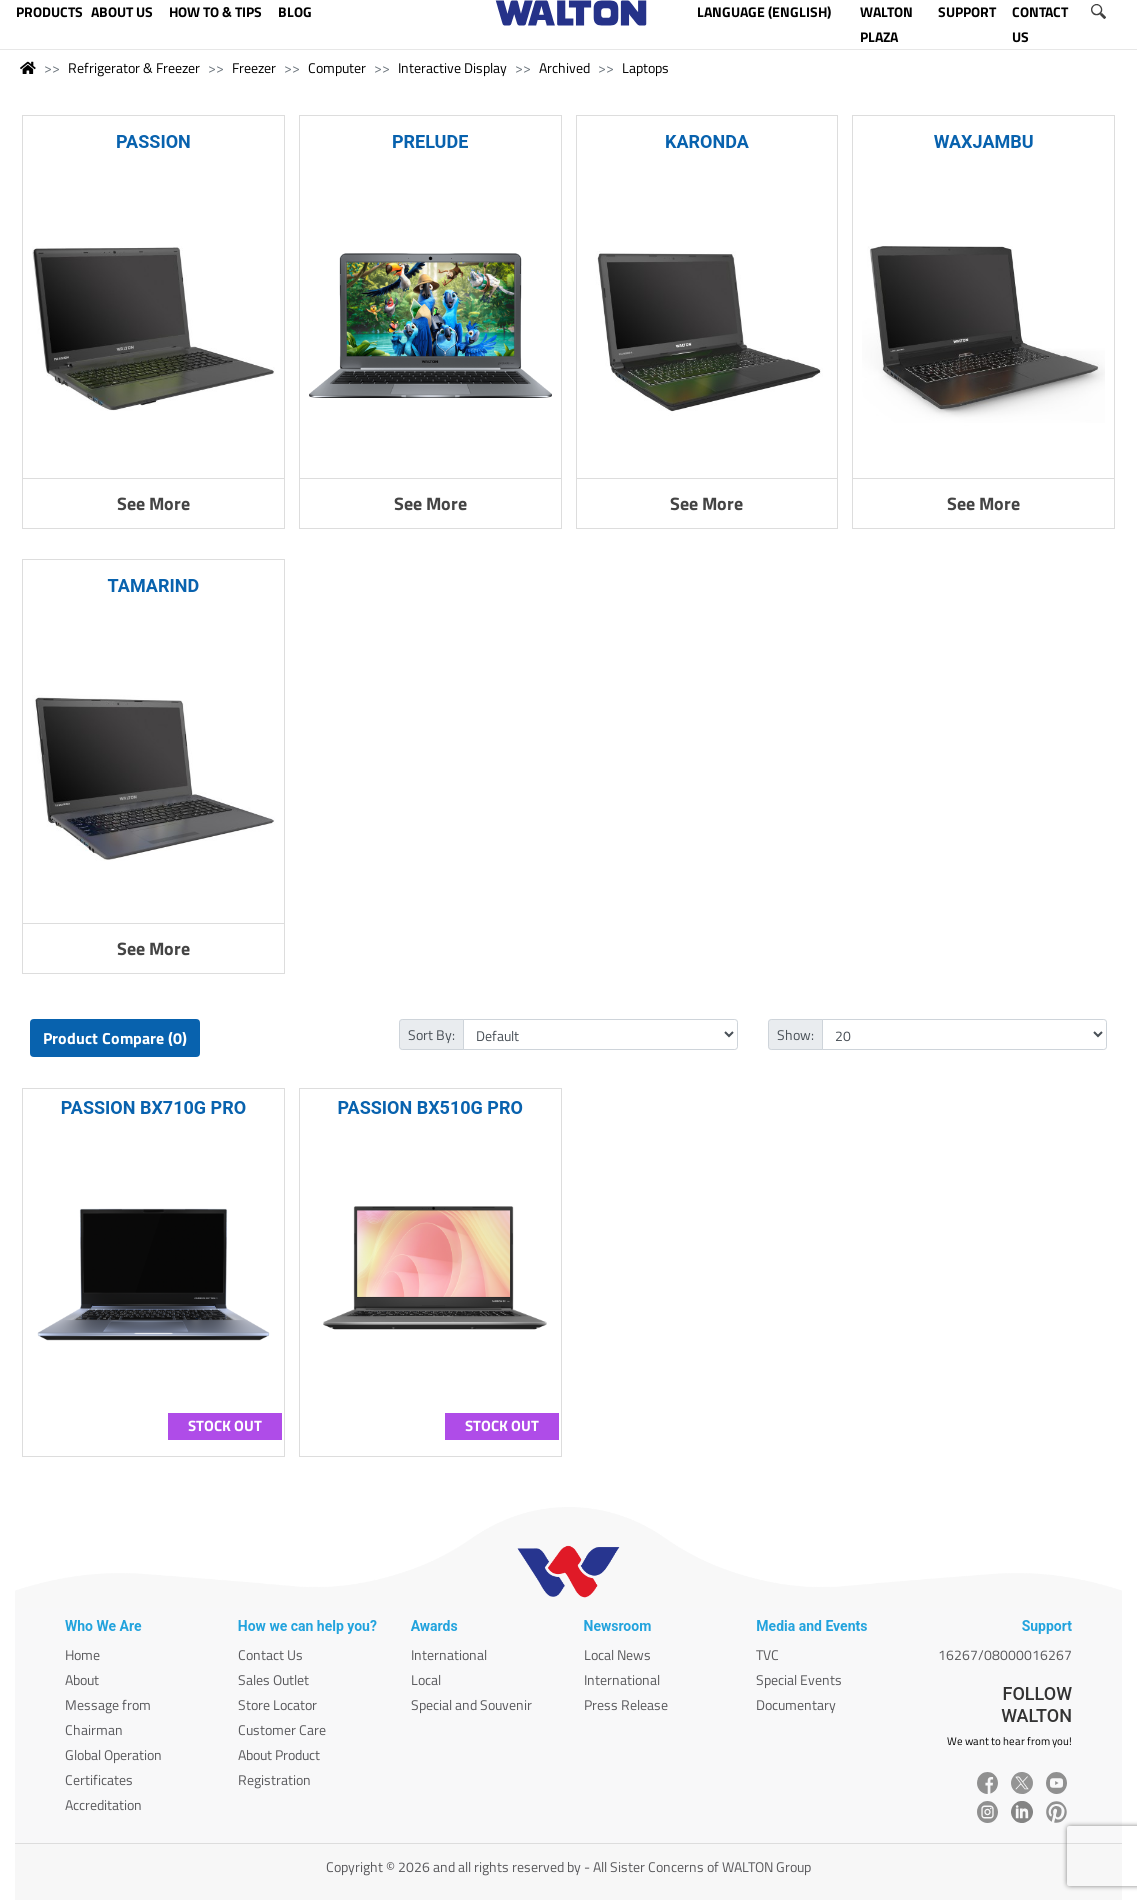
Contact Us (270, 1654)
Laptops (645, 67)
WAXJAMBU (984, 141)
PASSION (153, 141)
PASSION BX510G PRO (429, 1107)
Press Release (626, 1704)
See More (153, 503)
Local (426, 1679)
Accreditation (103, 1804)
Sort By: (431, 1034)
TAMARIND (154, 585)
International (449, 1654)
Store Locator (277, 1704)
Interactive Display (452, 67)
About (82, 1679)
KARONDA (707, 141)
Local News (617, 1654)
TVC (767, 1654)
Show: (795, 1034)
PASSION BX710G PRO (153, 1107)
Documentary (796, 1704)
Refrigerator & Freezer (134, 67)
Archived (564, 67)
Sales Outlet (273, 1679)
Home (82, 1654)
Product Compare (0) (115, 1038)
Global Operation (113, 1754)
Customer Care (282, 1729)
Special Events (799, 1679)
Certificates (99, 1779)
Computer (337, 67)
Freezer (254, 67)
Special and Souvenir (471, 1704)
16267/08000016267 (1005, 1654)
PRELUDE (430, 141)
